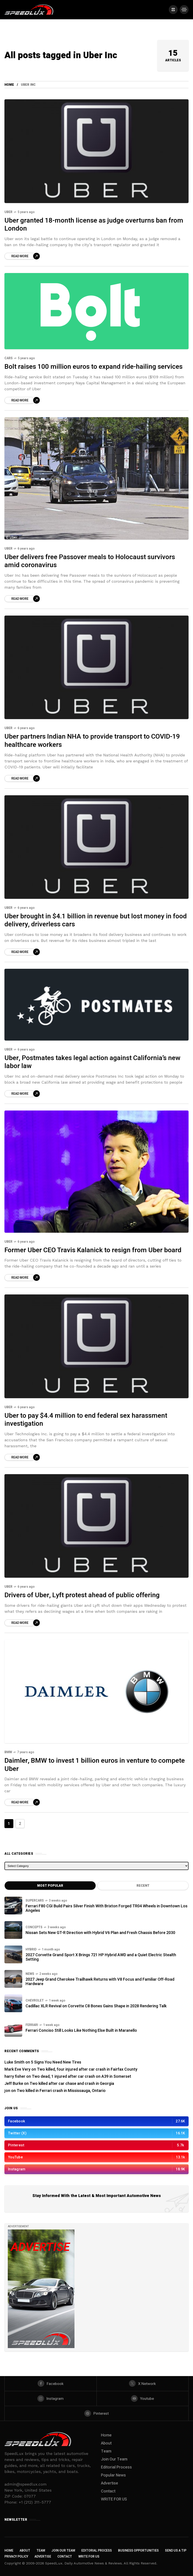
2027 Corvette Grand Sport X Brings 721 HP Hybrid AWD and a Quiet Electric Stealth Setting (101, 1957)
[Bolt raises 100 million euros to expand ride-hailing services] (96, 311)
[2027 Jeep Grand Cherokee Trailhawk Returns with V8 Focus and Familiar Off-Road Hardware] (13, 1979)
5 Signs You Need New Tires (56, 2062)
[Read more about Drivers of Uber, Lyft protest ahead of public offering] (22, 1622)
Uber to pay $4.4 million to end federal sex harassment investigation (85, 1420)
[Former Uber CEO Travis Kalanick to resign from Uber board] (96, 1172)
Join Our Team (114, 2459)
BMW (8, 1752)
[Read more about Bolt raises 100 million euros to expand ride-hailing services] (22, 400)
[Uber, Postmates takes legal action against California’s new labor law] (96, 1005)
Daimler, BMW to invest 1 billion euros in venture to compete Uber (94, 1765)
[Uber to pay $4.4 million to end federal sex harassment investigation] (96, 1346)
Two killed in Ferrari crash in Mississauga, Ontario (61, 2091)
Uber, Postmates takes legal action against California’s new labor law (92, 1062)
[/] (173, 9)
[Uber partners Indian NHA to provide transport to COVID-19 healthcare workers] (96, 667)
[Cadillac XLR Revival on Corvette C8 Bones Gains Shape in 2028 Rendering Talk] (13, 2003)
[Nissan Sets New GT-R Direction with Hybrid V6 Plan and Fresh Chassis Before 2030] (13, 1930)
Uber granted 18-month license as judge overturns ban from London (93, 225)
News (30, 1974)
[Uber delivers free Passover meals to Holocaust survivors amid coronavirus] (96, 478)
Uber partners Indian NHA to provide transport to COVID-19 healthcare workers (92, 741)
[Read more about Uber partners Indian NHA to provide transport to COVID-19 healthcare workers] (22, 778)
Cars (8, 358)
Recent (143, 1885)
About (106, 2443)
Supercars (35, 1900)
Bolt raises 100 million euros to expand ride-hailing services (93, 367)
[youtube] (143, 2397)
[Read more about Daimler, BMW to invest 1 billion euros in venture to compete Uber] (22, 1802)
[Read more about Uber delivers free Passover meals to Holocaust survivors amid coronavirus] (22, 598)
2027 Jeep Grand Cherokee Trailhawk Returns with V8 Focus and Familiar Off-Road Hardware (100, 1981)
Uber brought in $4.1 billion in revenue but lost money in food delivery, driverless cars (95, 920)
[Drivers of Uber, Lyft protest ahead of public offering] (96, 1526)
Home (9, 84)
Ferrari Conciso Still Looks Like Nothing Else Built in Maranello (81, 2031)
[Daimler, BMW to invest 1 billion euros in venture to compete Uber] (96, 1691)
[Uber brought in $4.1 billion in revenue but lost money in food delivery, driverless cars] (96, 847)
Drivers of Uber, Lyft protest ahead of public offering (82, 1595)
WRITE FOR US (114, 2499)
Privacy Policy (16, 2556)
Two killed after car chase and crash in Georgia (72, 2084)
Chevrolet (35, 2000)
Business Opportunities (138, 2550)
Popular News (113, 2475)
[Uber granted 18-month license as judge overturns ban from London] (96, 151)
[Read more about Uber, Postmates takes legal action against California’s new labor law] (22, 1093)
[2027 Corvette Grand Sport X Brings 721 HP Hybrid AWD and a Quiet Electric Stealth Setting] (13, 1954)
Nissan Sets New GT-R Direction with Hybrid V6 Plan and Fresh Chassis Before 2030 (100, 1933)
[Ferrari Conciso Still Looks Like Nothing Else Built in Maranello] (13, 2028)
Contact (108, 2491)
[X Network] (143, 2381)
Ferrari (32, 2025)
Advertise (109, 2483)
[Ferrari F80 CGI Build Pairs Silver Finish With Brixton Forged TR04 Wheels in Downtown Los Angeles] (13, 1905)
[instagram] (50, 2397)
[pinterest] (96, 2413)
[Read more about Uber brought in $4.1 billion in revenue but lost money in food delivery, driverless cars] (22, 952)
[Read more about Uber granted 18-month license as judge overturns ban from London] (22, 256)
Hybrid (31, 1949)
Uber (8, 212)
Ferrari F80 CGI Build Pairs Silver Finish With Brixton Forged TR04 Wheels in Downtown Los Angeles (106, 1908)
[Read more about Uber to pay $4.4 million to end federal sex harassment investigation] (22, 1457)
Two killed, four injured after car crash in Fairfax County (87, 2069)
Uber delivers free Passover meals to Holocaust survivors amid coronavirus (89, 561)
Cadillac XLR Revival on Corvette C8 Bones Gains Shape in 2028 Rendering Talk (96, 2006)
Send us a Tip (175, 2550)
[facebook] (50, 2381)
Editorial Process (116, 2467)
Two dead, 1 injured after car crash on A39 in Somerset (81, 2077)
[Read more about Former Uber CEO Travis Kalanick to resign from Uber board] (22, 1277)
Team (106, 2451)
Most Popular (50, 1885)
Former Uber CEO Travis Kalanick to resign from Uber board (92, 1250)
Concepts (34, 1927)
